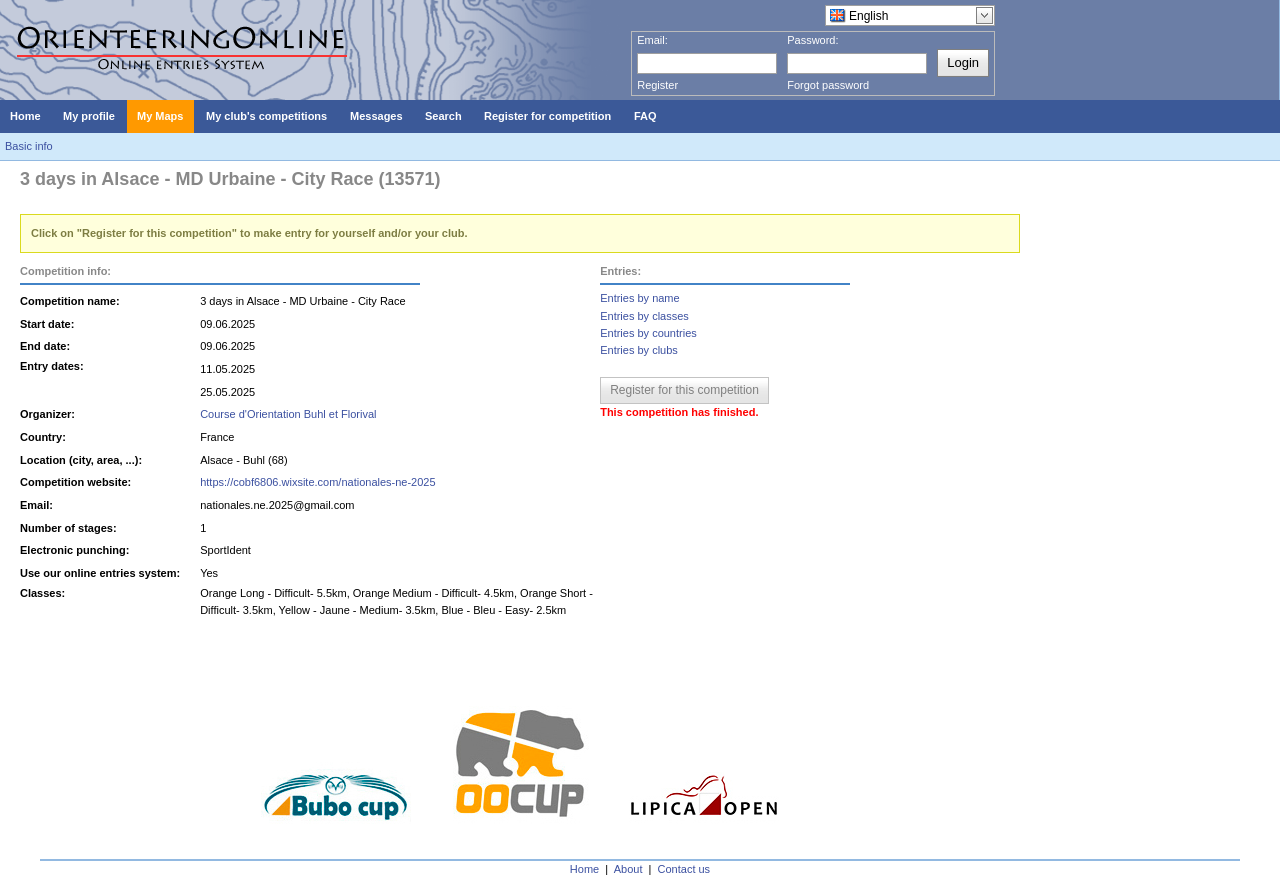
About (628, 869)
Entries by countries (648, 333)
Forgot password (828, 85)
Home (584, 869)
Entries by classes (644, 316)
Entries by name (639, 298)
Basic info (29, 146)
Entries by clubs (639, 350)
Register (657, 85)
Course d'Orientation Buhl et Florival (288, 414)
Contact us (684, 869)
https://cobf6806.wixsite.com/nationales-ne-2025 (317, 482)
